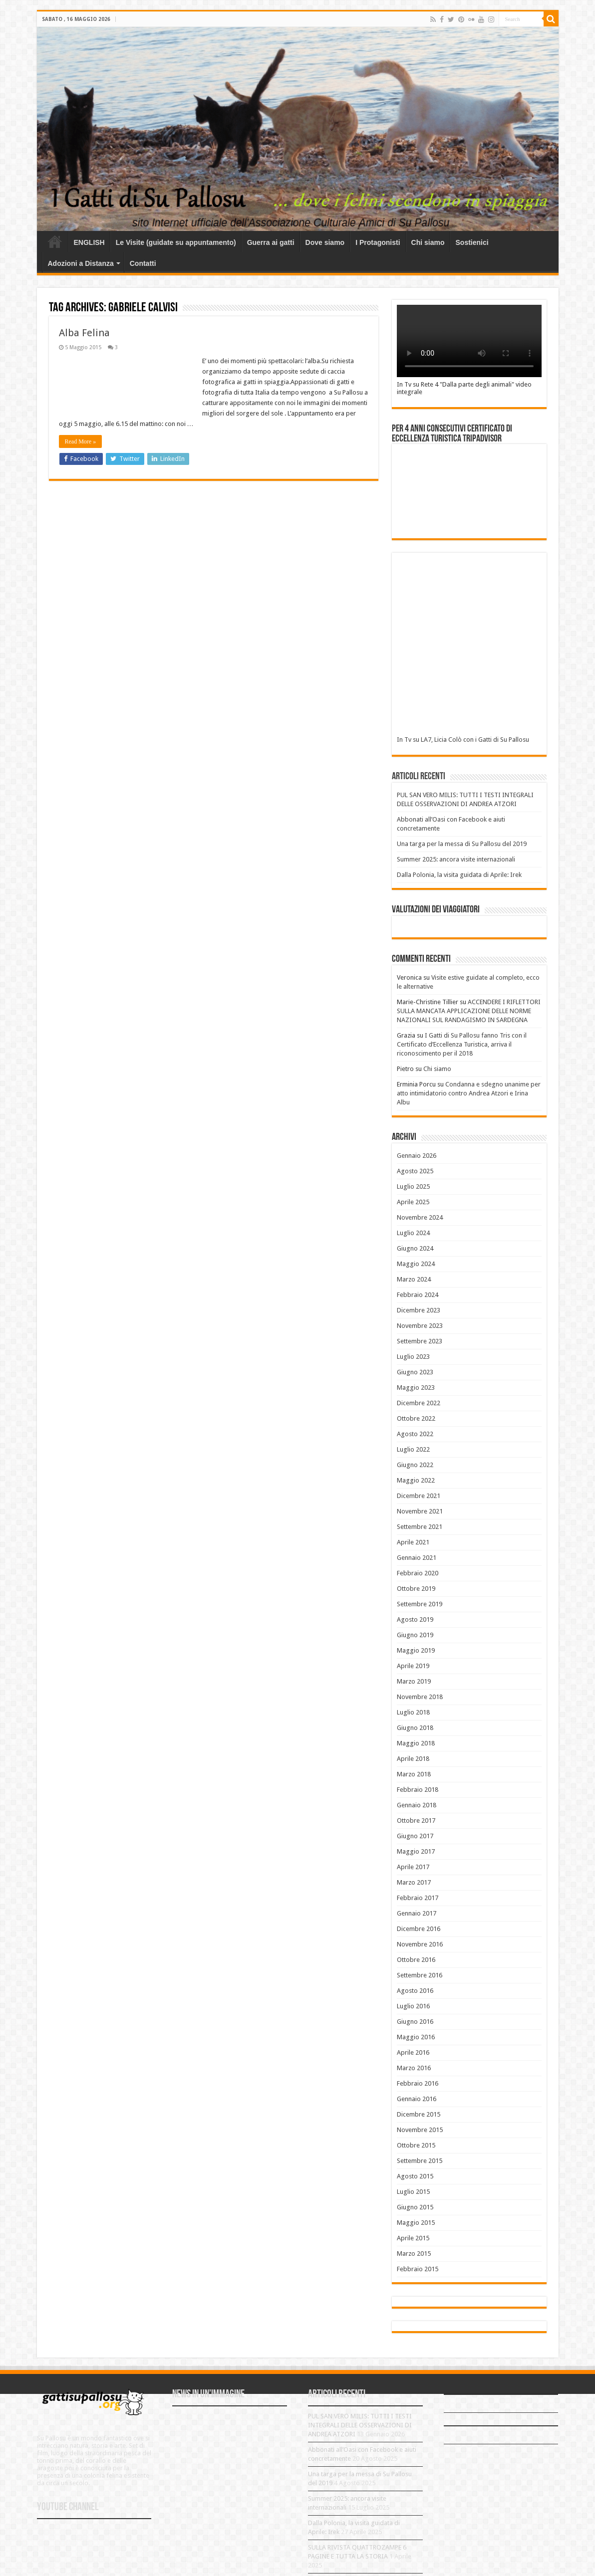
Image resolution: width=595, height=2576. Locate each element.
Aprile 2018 (413, 1758)
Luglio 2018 (413, 1712)
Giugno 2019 (415, 1635)
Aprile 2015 (413, 2238)
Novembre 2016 (420, 1944)
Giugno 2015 (415, 2207)
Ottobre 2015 (416, 2145)
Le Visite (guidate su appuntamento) (176, 242)
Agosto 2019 (415, 1619)
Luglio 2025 (413, 1186)
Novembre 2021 (420, 1511)
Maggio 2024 (416, 1264)
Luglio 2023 (413, 1356)
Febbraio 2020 (417, 1573)
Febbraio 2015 (417, 2269)
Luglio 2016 (413, 2006)
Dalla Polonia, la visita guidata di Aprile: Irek (459, 874)
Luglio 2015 (413, 2191)
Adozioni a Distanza (81, 263)
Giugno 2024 (415, 1248)
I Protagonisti (377, 242)
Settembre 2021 (419, 1526)
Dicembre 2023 (418, 1310)
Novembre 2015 (420, 2130)
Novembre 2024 (420, 1217)
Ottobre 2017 (416, 1820)
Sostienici (472, 242)
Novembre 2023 (420, 1325)
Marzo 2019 (414, 1681)
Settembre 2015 (419, 2160)
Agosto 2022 (415, 1434)
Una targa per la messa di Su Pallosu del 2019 (462, 844)
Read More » (80, 441)
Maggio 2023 (416, 1387)
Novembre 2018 (420, 1697)
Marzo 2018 (414, 1774)
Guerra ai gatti (271, 242)
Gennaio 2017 (416, 1913)
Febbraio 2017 (417, 1898)
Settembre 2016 (419, 1975)
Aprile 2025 (413, 1202)
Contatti (143, 263)
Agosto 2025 (415, 1171)
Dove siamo (325, 242)
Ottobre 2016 (416, 1959)
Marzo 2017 (414, 1882)
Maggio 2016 (416, 2037)
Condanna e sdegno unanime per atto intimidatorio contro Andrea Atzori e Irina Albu (469, 1093)
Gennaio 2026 (416, 1155)
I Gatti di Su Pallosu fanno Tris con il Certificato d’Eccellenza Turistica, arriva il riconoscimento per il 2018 (462, 1044)
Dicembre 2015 (418, 2114)
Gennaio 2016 (416, 2099)
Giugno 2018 (415, 1727)
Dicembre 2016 (418, 1928)
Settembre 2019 (419, 1604)
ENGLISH (89, 242)
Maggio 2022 (416, 1480)
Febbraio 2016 (417, 2083)
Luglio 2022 (413, 1449)
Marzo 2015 (414, 2253)
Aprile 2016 (413, 2052)
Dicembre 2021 (418, 1496)
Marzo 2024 (414, 1279)
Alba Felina (84, 333)
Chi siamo (428, 242)
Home (55, 241)
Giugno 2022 (415, 1465)
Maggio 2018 (416, 1743)
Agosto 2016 (415, 1990)
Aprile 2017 (413, 1867)
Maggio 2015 (416, 2222)
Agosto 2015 (415, 2176)
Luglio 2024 (413, 1233)
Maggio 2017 (416, 1851)
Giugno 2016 (415, 2021)
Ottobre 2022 (416, 1418)
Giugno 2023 (415, 1372)
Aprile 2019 (413, 1666)
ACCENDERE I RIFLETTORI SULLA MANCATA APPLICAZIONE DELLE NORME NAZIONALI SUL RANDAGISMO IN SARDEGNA (469, 1011)
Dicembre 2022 (418, 1403)
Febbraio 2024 (417, 1294)
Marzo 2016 (414, 2068)
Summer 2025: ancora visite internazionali (456, 859)
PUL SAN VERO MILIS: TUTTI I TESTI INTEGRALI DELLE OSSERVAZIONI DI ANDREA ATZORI (360, 2425)
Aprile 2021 (413, 1542)
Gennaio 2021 (416, 1557)
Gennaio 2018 (416, 1805)
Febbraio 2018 (417, 1789)
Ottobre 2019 (416, 1588)
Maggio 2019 (416, 1650)
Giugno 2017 (415, 1836)
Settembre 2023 (419, 1341)
